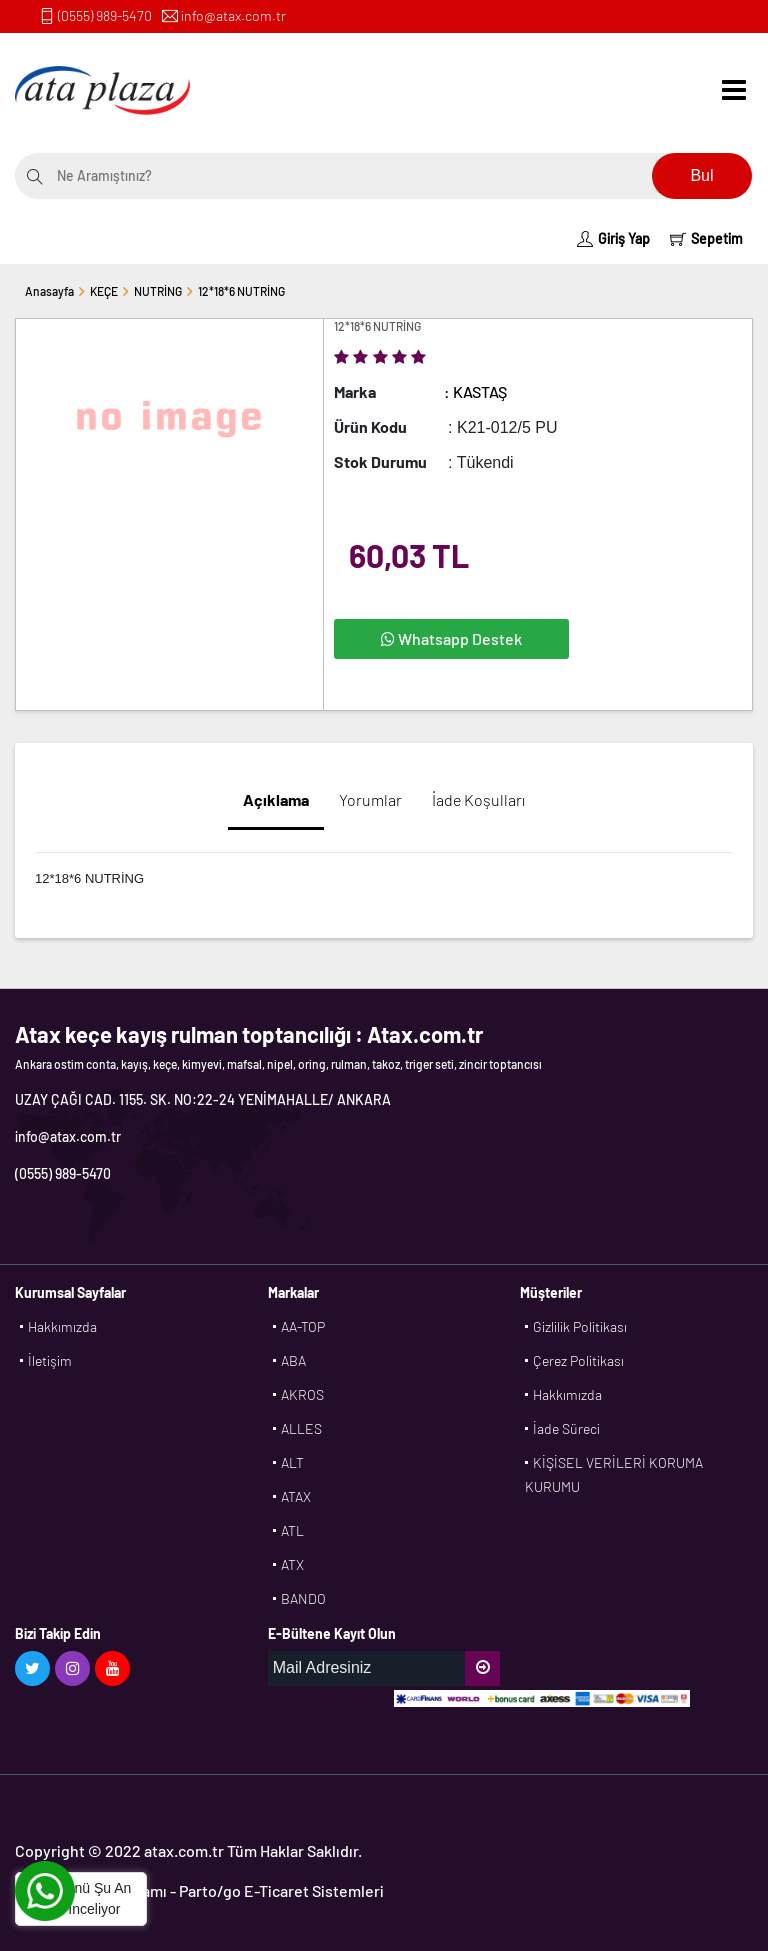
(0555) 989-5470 (105, 15)
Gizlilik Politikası (580, 1326)
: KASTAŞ (475, 391)
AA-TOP (303, 1326)
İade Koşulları (478, 799)
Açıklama (276, 799)
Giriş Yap (613, 238)
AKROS (302, 1394)
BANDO (303, 1598)
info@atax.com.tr (233, 15)
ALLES (301, 1428)
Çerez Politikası (578, 1360)
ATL (292, 1530)
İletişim (50, 1360)
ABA (293, 1360)
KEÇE (104, 291)
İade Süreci (566, 1428)
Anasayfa (49, 291)
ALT (292, 1462)
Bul (701, 175)
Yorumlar (370, 799)
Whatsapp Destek (451, 638)
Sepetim (706, 238)
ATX (292, 1564)
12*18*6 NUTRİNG (241, 291)
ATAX (296, 1496)
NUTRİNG (158, 291)
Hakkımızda (62, 1326)
